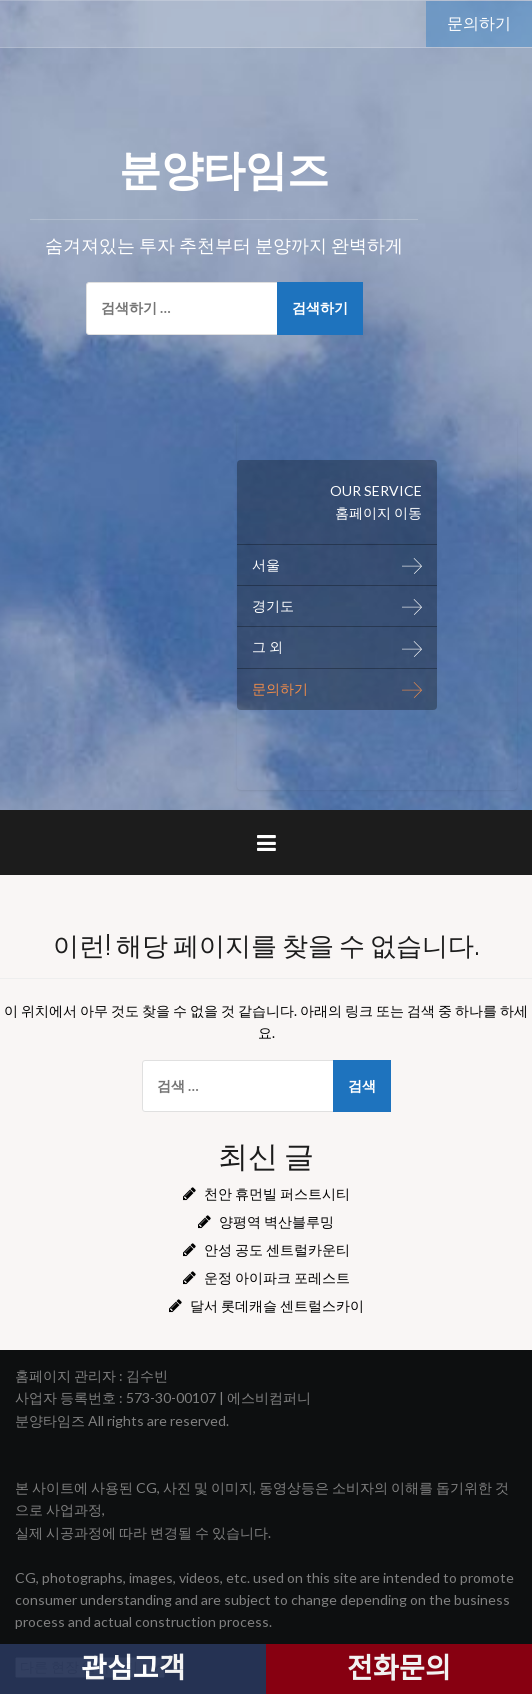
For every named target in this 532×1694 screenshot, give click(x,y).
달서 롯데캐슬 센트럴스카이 (277, 1305)
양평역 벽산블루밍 (276, 1221)
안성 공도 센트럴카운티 (277, 1249)
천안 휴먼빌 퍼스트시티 (277, 1193)
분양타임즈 (224, 166)
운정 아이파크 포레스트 (277, 1277)
